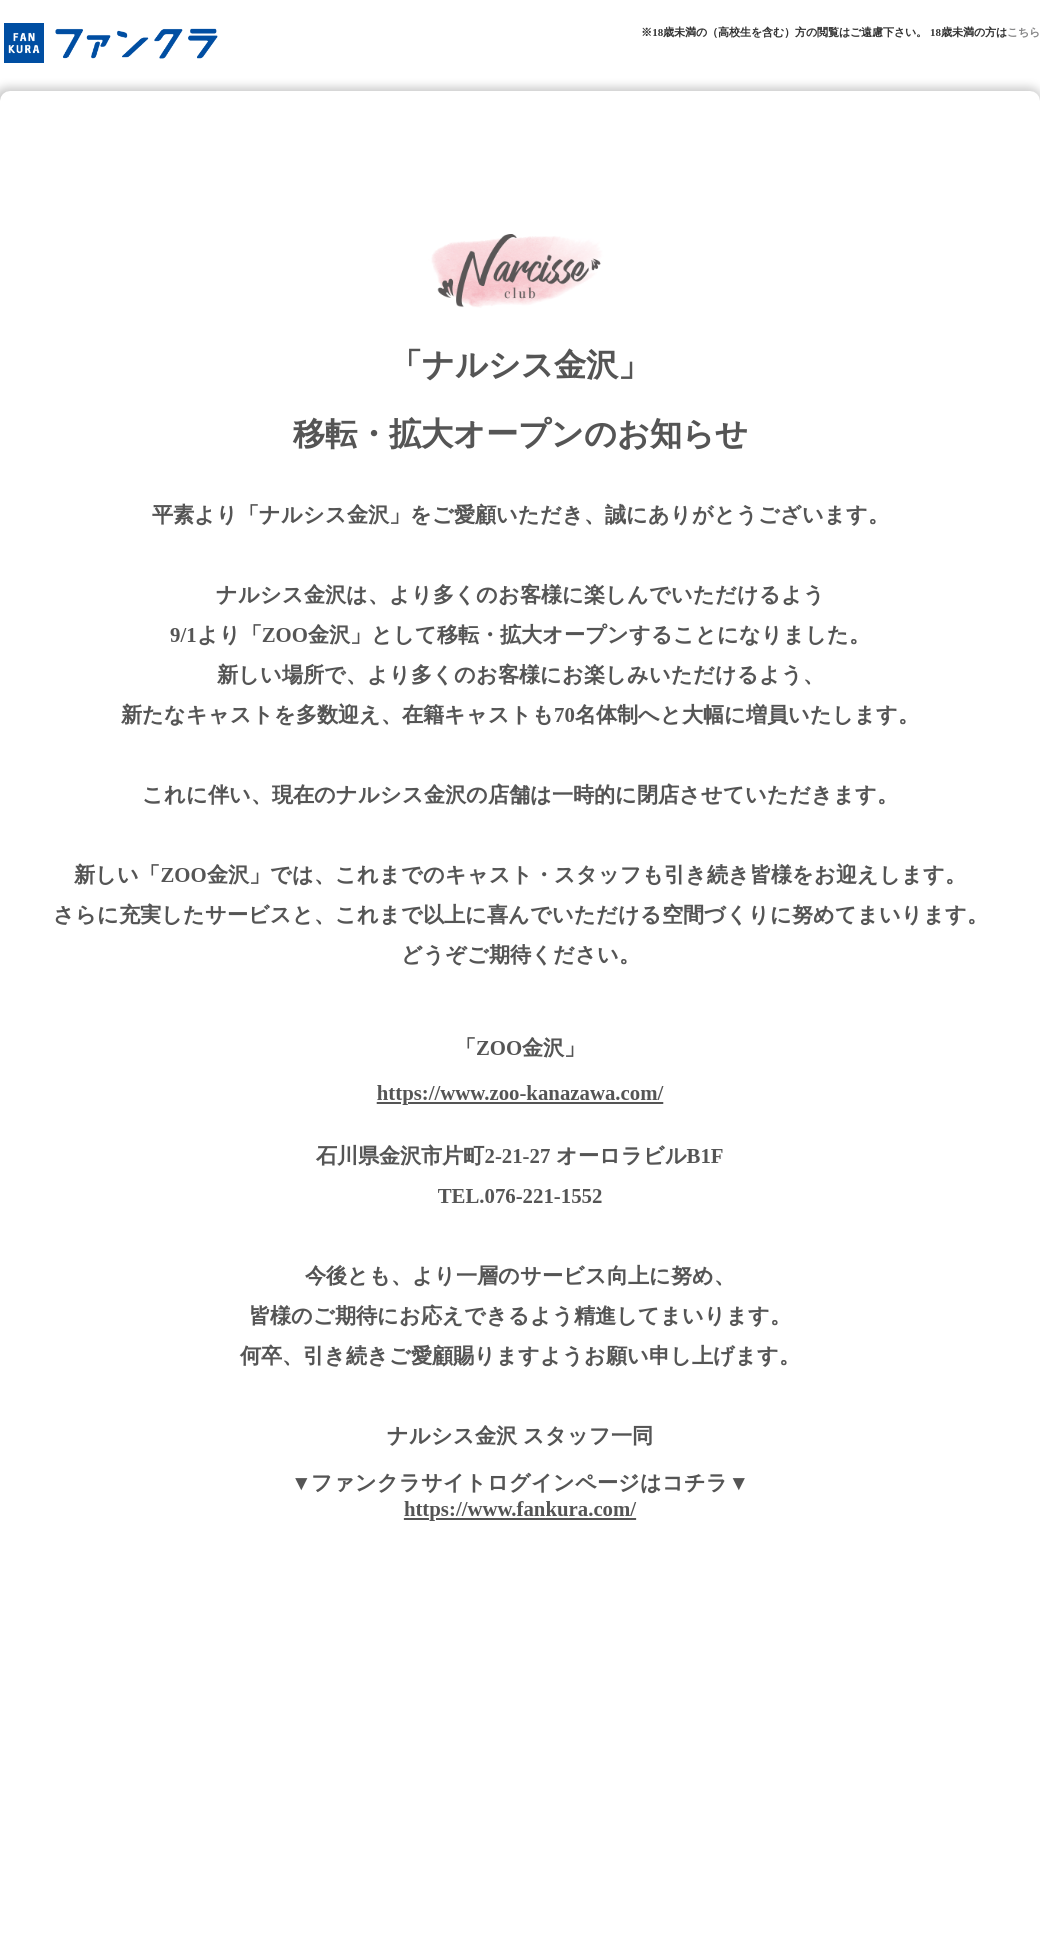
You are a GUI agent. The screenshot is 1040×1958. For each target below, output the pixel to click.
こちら (1023, 32)
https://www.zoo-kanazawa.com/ (520, 1092)
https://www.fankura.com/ (520, 1508)
